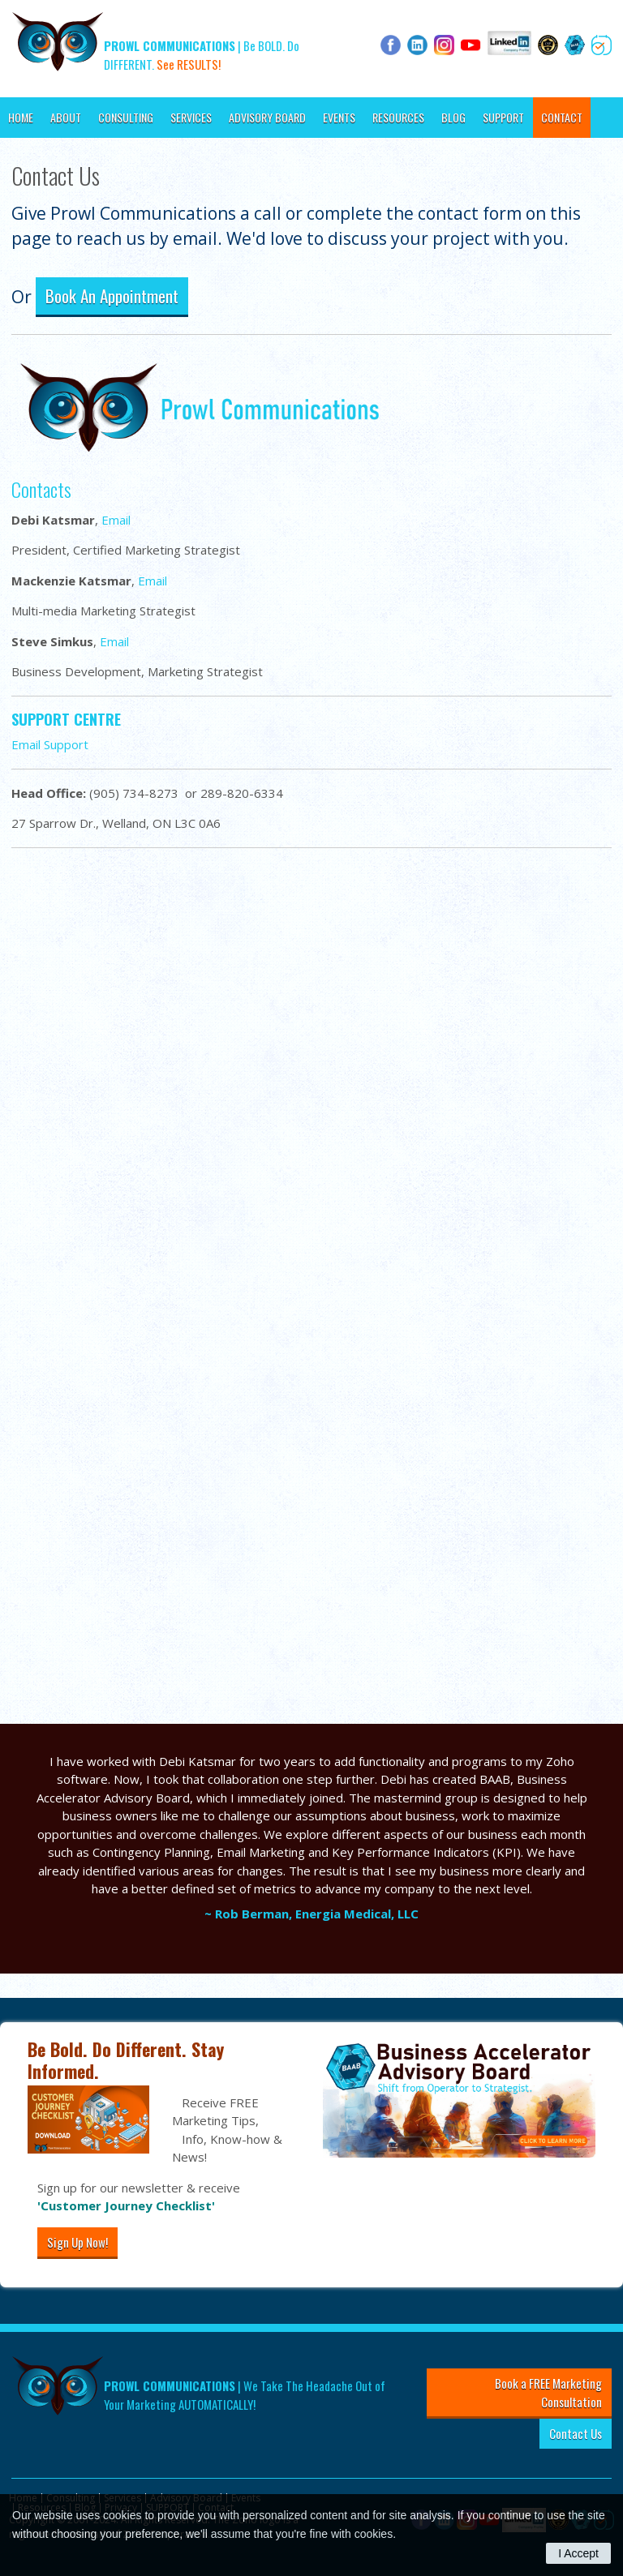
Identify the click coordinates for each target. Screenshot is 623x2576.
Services (191, 117)
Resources (398, 117)
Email (116, 520)
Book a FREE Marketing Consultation (548, 2392)
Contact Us (575, 2433)
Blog (453, 117)
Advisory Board (267, 117)
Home (20, 117)
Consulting (125, 117)
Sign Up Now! (77, 2242)
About (65, 117)
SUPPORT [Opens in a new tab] (503, 117)
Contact (561, 117)
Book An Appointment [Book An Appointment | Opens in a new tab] (111, 295)
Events (339, 117)
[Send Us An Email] (308, 1290)
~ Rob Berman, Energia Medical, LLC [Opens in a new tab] (311, 1913)
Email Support (49, 744)
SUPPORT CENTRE (66, 719)
